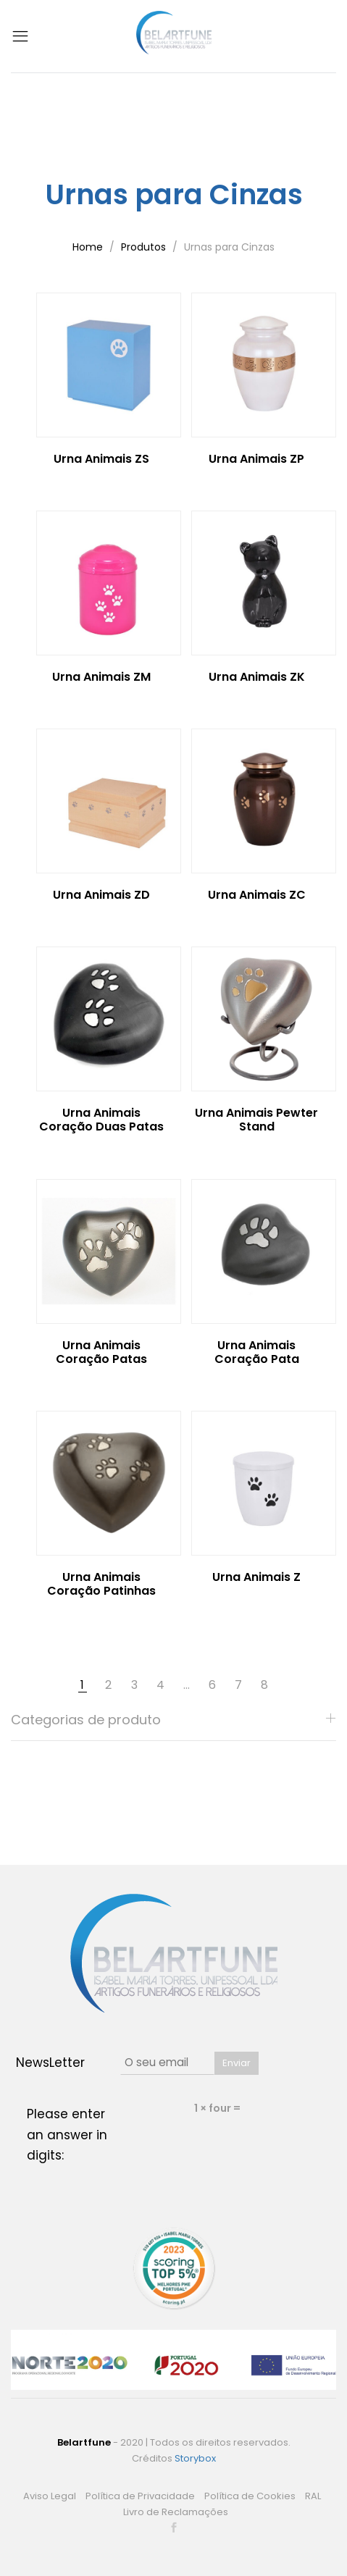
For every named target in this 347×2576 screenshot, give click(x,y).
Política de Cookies (250, 2496)
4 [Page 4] (160, 1685)
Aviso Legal (49, 2496)
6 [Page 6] (212, 1685)
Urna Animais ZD (101, 894)
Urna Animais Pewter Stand (256, 1119)
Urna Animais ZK (257, 676)
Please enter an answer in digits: (67, 2135)
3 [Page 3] (134, 1685)
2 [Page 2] (108, 1685)
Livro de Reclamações (175, 2512)
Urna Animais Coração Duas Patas (101, 1119)
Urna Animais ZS (101, 458)
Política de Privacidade (140, 2496)
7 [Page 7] (238, 1685)
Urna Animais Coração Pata (256, 1352)
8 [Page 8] (264, 1685)
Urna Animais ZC (257, 894)
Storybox (195, 2458)
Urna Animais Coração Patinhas (101, 1584)
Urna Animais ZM (101, 676)
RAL (313, 2496)
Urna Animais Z (256, 1577)
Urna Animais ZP (256, 458)
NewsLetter (50, 2062)
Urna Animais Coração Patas (101, 1352)
